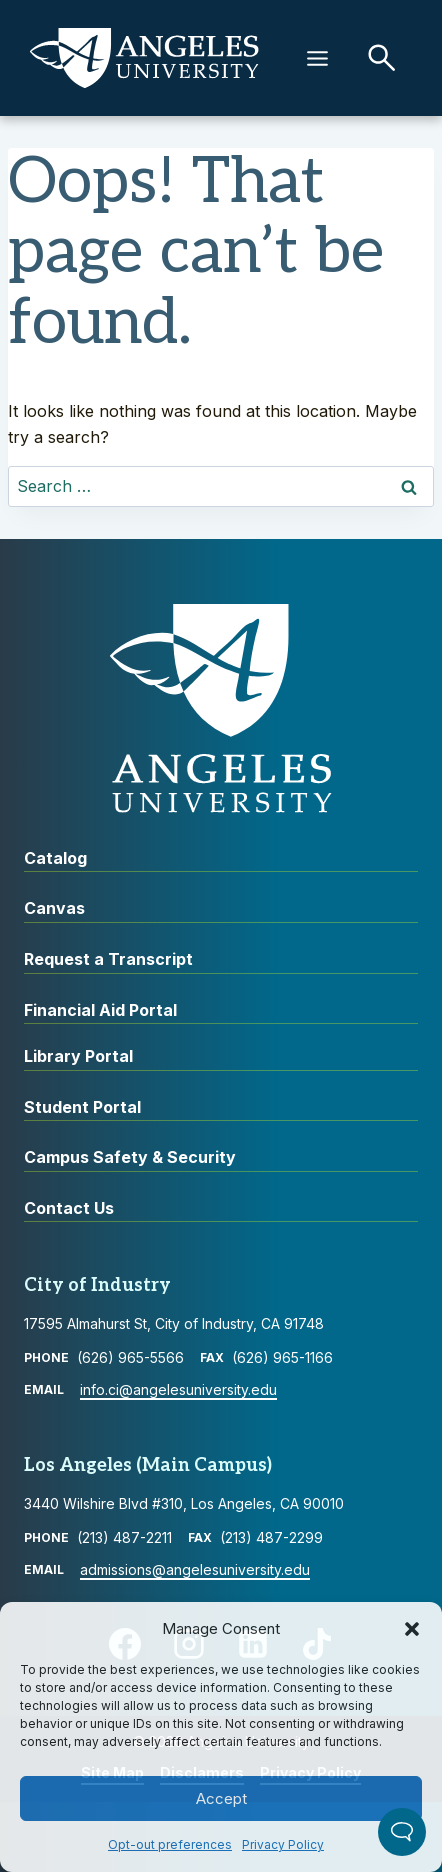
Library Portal (78, 1056)
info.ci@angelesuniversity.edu (178, 1389)
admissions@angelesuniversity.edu (195, 1569)
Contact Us (69, 1208)
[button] (412, 1629)
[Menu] (317, 58)
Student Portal (82, 1107)
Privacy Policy (283, 1844)
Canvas (54, 908)
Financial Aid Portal (100, 1010)
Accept (221, 1798)
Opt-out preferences (170, 1844)
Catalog (55, 858)
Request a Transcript (108, 959)
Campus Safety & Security (130, 1157)
